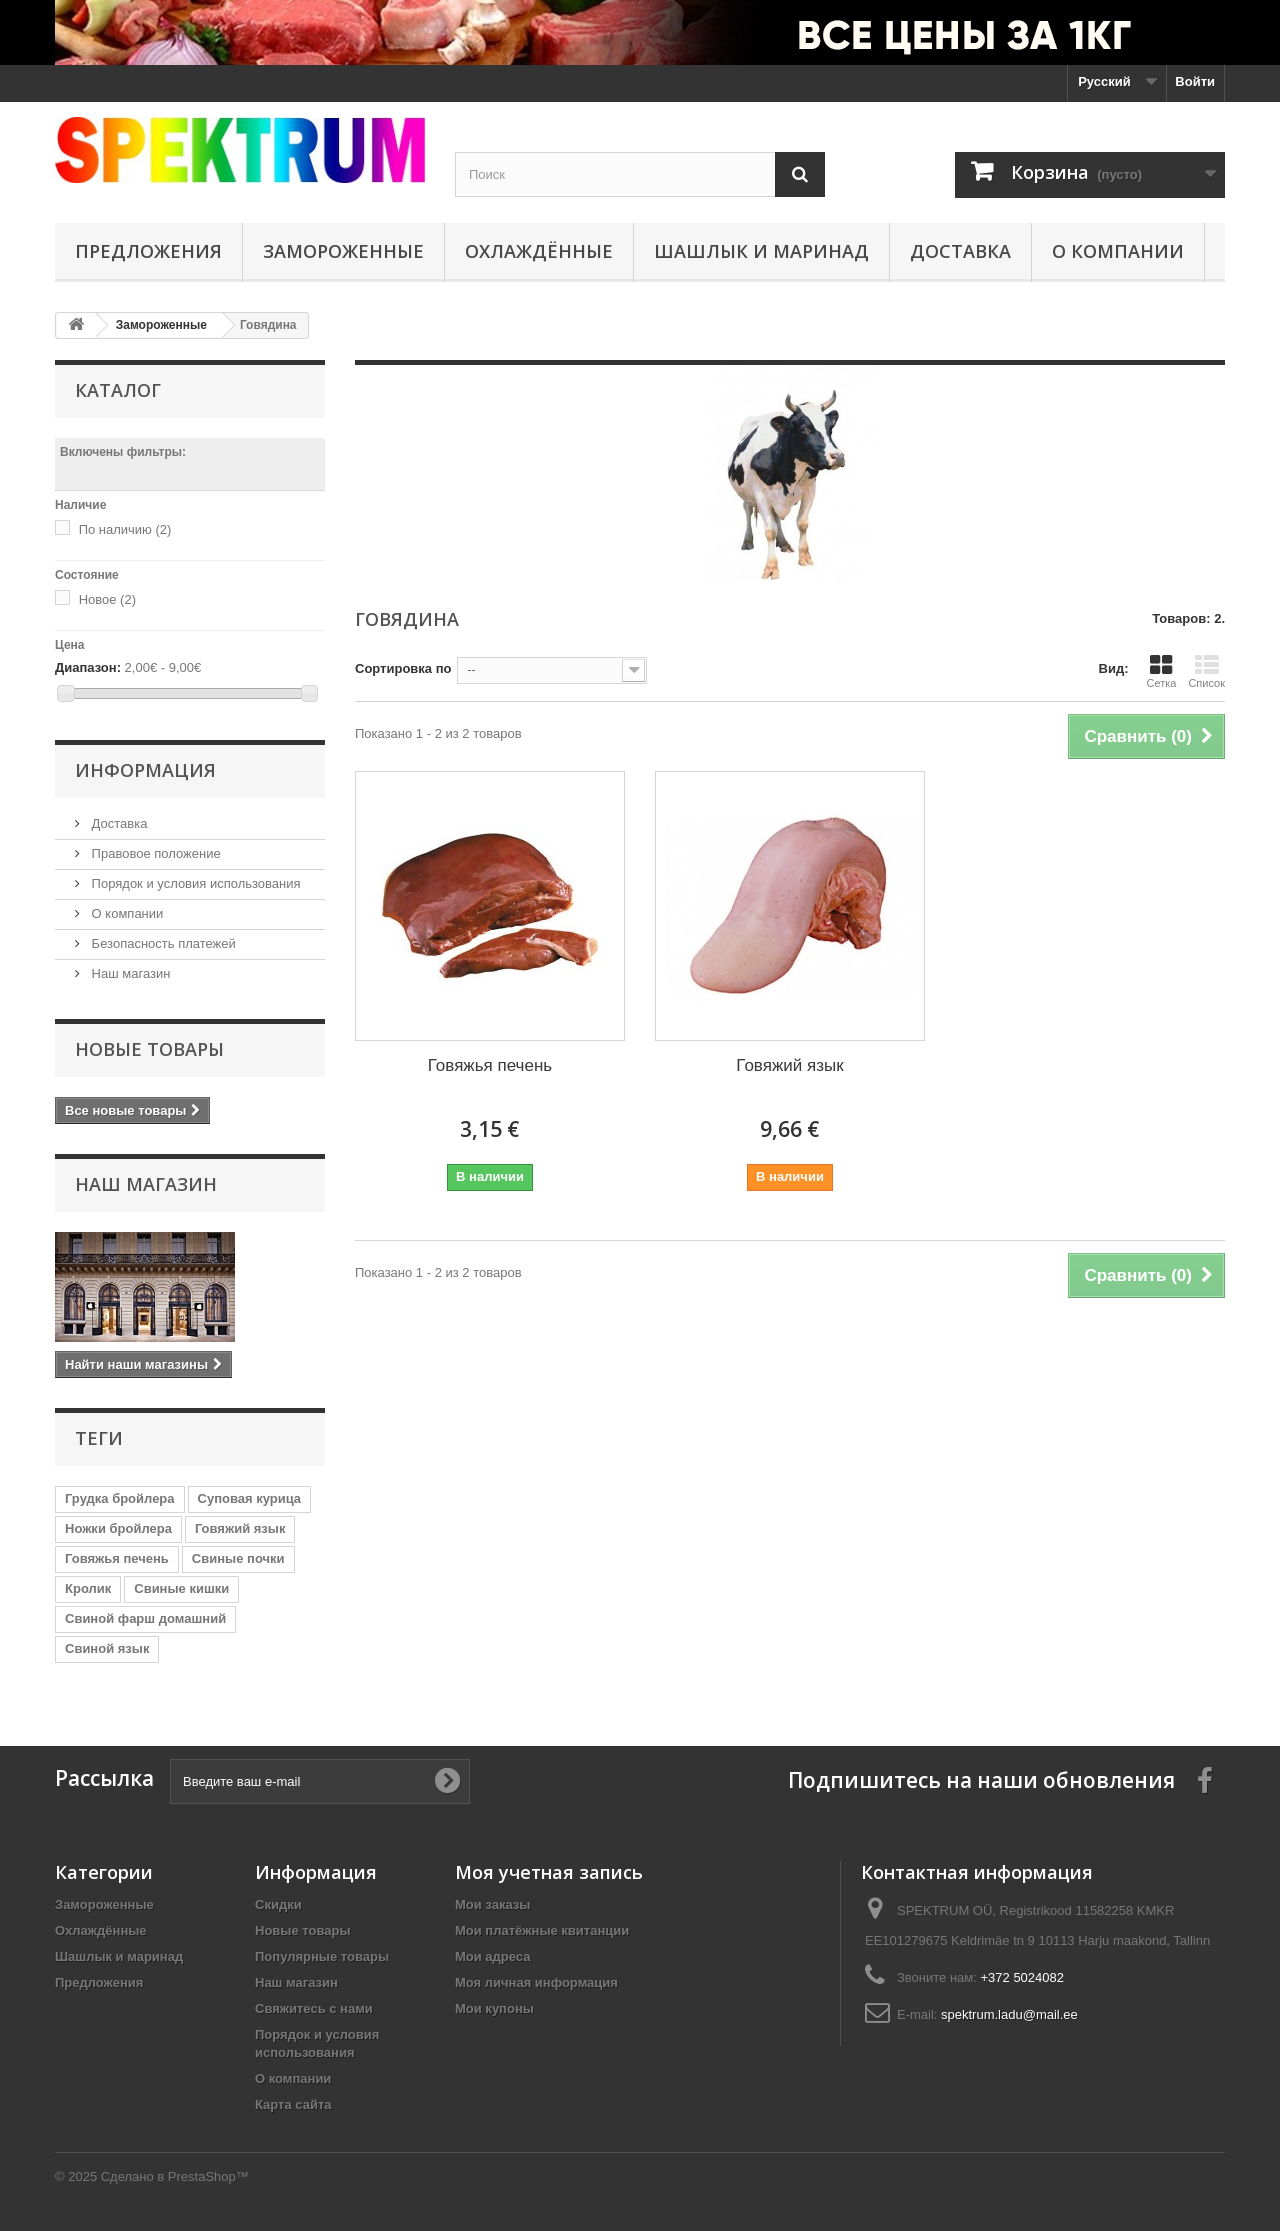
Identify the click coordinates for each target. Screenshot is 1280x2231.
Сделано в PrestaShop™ (175, 2176)
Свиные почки (238, 1558)
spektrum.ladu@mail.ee (1009, 2014)
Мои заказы (492, 1904)
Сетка (1161, 671)
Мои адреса (492, 1956)
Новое (107, 599)
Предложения (148, 251)
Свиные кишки (181, 1588)
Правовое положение (154, 853)
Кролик (88, 1588)
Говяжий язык (240, 1528)
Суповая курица (250, 1498)
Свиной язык (107, 1648)
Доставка (960, 251)
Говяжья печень (117, 1558)
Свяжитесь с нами (314, 2008)
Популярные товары (322, 1956)
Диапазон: (88, 667)
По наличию (125, 529)
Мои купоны (494, 2008)
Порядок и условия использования (194, 883)
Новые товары (149, 1049)
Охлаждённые (539, 251)
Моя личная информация (536, 1982)
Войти (1195, 81)
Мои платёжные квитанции (542, 1930)
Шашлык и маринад (761, 251)
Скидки (278, 1904)
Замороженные (343, 251)
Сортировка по (403, 668)
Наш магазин (129, 973)
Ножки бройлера (118, 1528)
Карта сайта (293, 2104)
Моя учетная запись (549, 1872)
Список (1206, 671)
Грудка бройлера (120, 1498)
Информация (145, 770)
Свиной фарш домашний (145, 1618)
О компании (1118, 251)
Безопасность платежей (162, 943)
